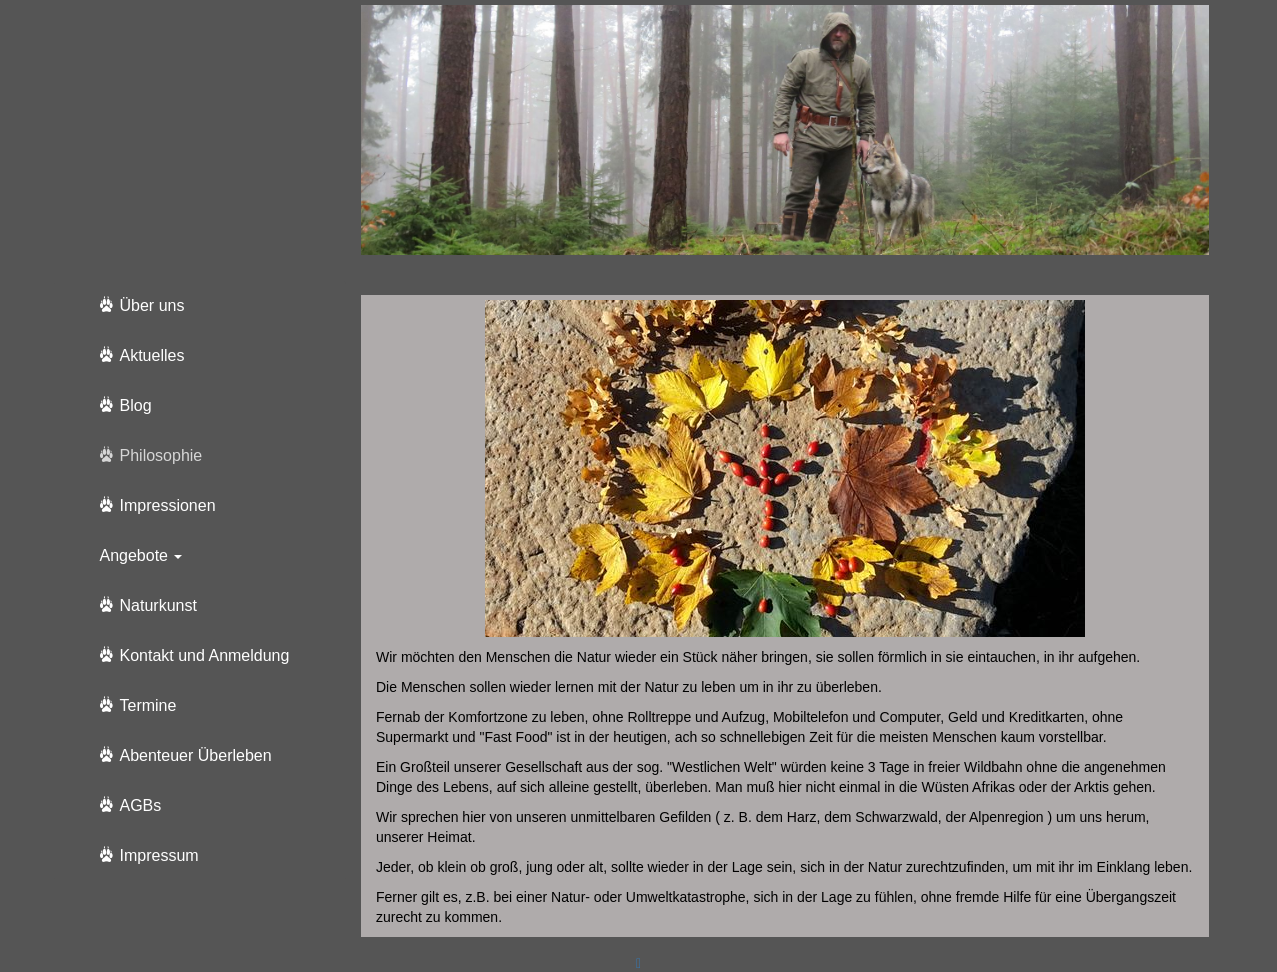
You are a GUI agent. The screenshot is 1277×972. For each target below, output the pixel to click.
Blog (136, 405)
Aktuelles (152, 355)
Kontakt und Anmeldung (205, 655)
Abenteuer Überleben (196, 755)
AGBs (141, 805)
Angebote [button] (141, 555)
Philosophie (161, 455)
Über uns (152, 305)
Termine (148, 705)
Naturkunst (158, 605)
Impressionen (168, 505)
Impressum (159, 855)
